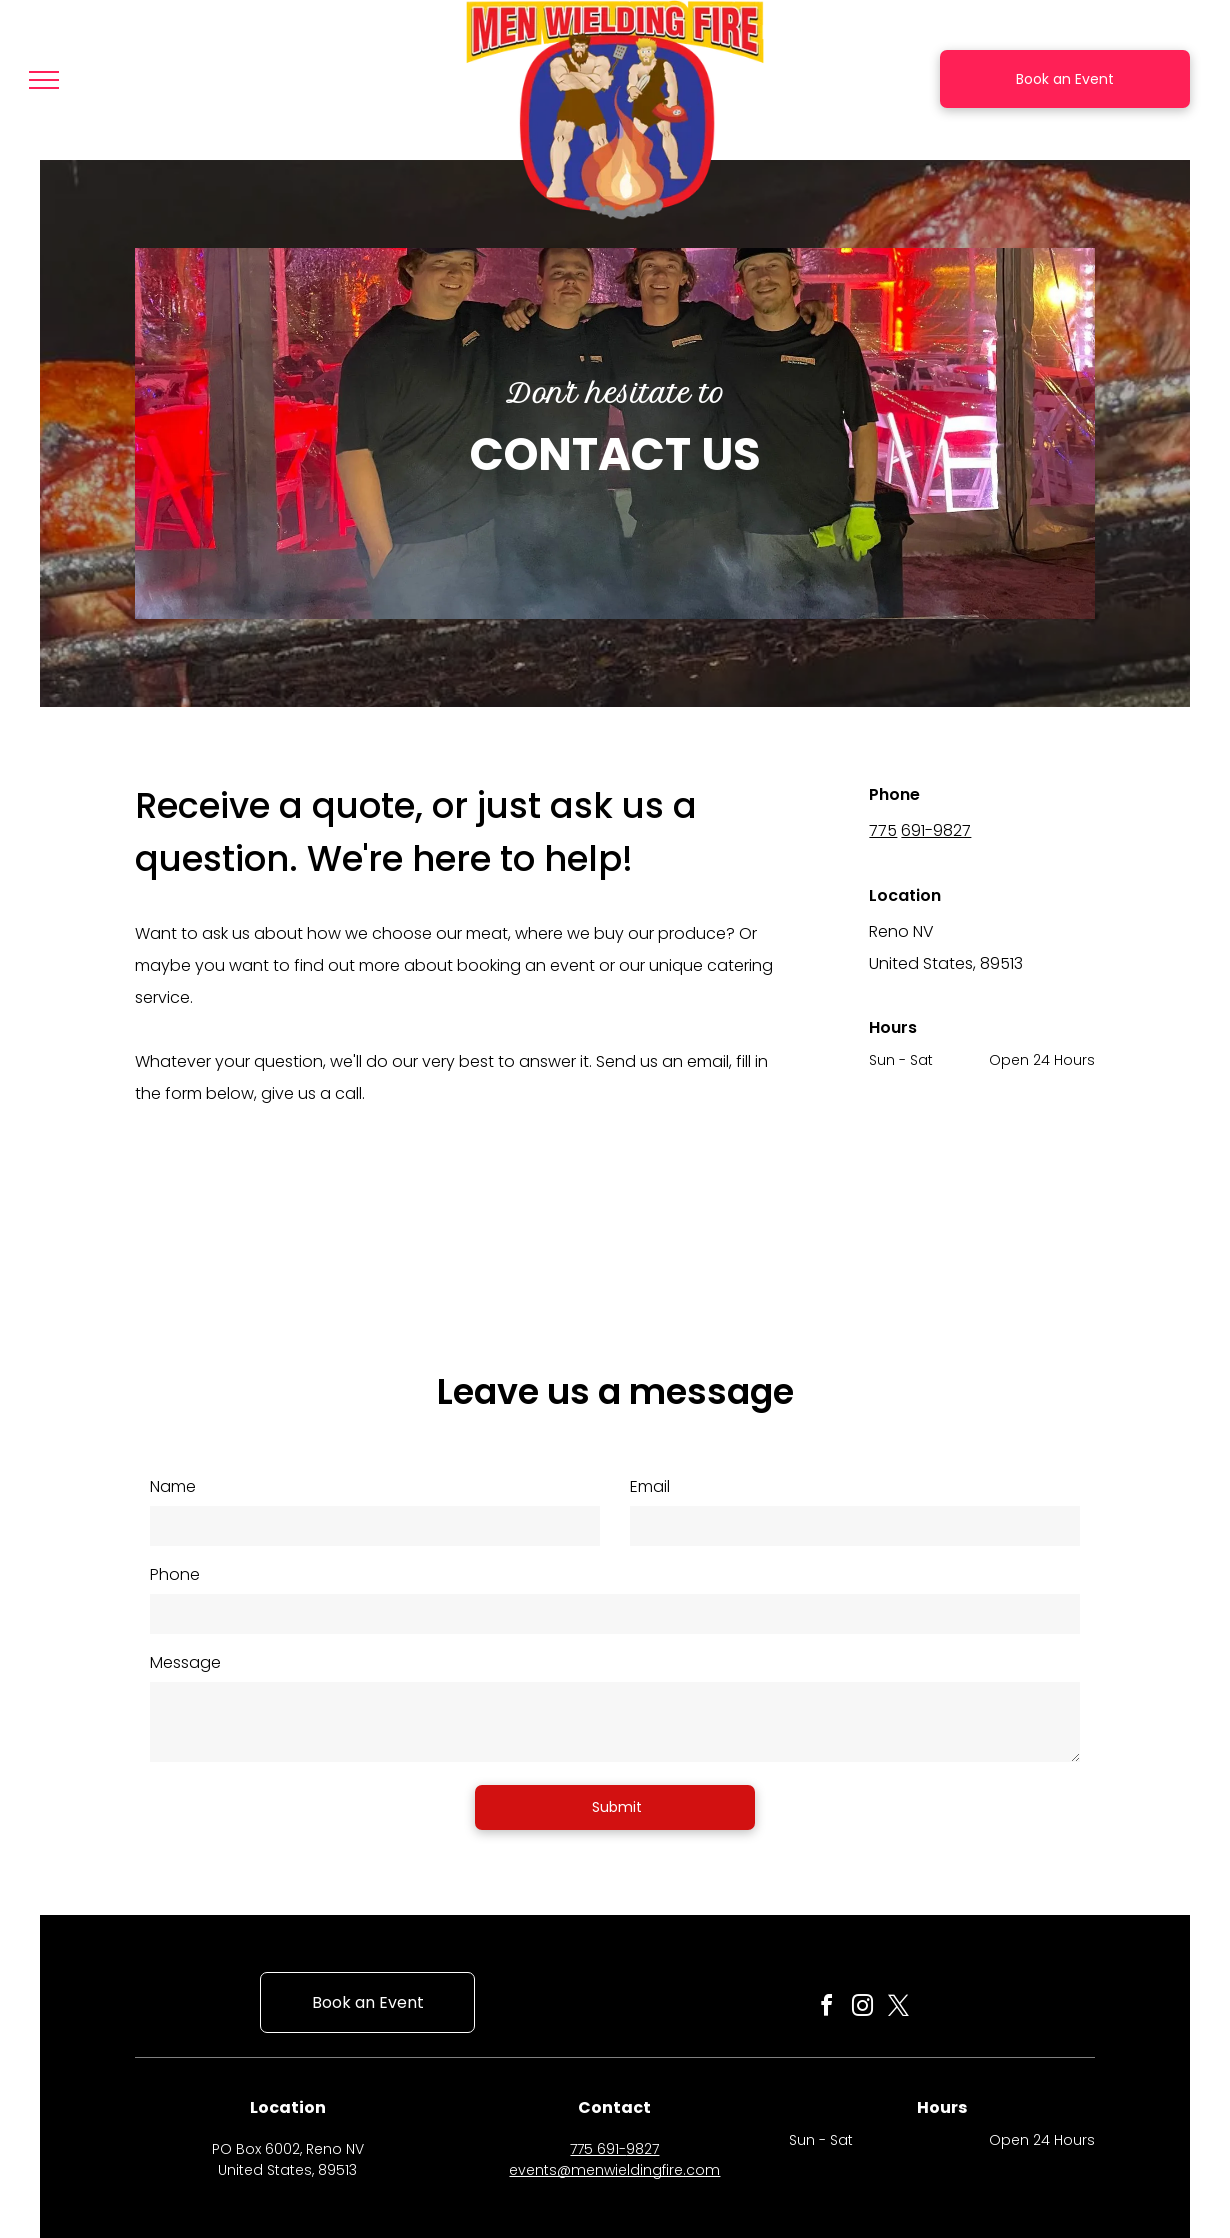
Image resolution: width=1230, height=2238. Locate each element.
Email (650, 1486)
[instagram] (862, 2008)
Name (173, 1486)
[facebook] (826, 2008)
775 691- (598, 2149)
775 (883, 830)
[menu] (44, 80)
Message (185, 1662)
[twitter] (898, 2008)
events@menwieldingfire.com (614, 2170)
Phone (175, 1574)
